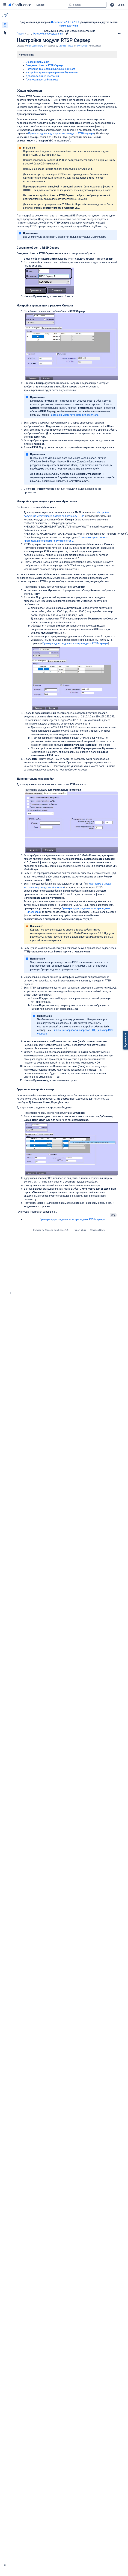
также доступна (68, 25)
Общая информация (37, 61)
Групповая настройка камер (42, 79)
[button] (4, 4)
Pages (20, 33)
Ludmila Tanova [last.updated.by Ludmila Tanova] (65, 46)
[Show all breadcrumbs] (28, 33)
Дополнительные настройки (42, 76)
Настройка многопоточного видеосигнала (74, 414)
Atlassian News (97, 1230)
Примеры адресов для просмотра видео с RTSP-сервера (61, 133)
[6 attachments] (67, 33)
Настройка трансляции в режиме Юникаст (50, 69)
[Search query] (87, 5)
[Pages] (5, 25)
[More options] (119, 33)
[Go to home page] (20, 5)
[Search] (70, 4)
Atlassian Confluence (55, 1230)
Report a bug (80, 1230)
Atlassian (69, 1238)
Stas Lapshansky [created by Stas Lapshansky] (35, 46)
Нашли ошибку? (125, 1040)
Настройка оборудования (48, 33)
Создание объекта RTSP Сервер (44, 65)
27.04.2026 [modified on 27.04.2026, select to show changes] (81, 46)
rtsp (113, 1215)
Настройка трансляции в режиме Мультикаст (52, 72)
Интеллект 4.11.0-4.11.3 (65, 22)
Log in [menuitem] (121, 4)
